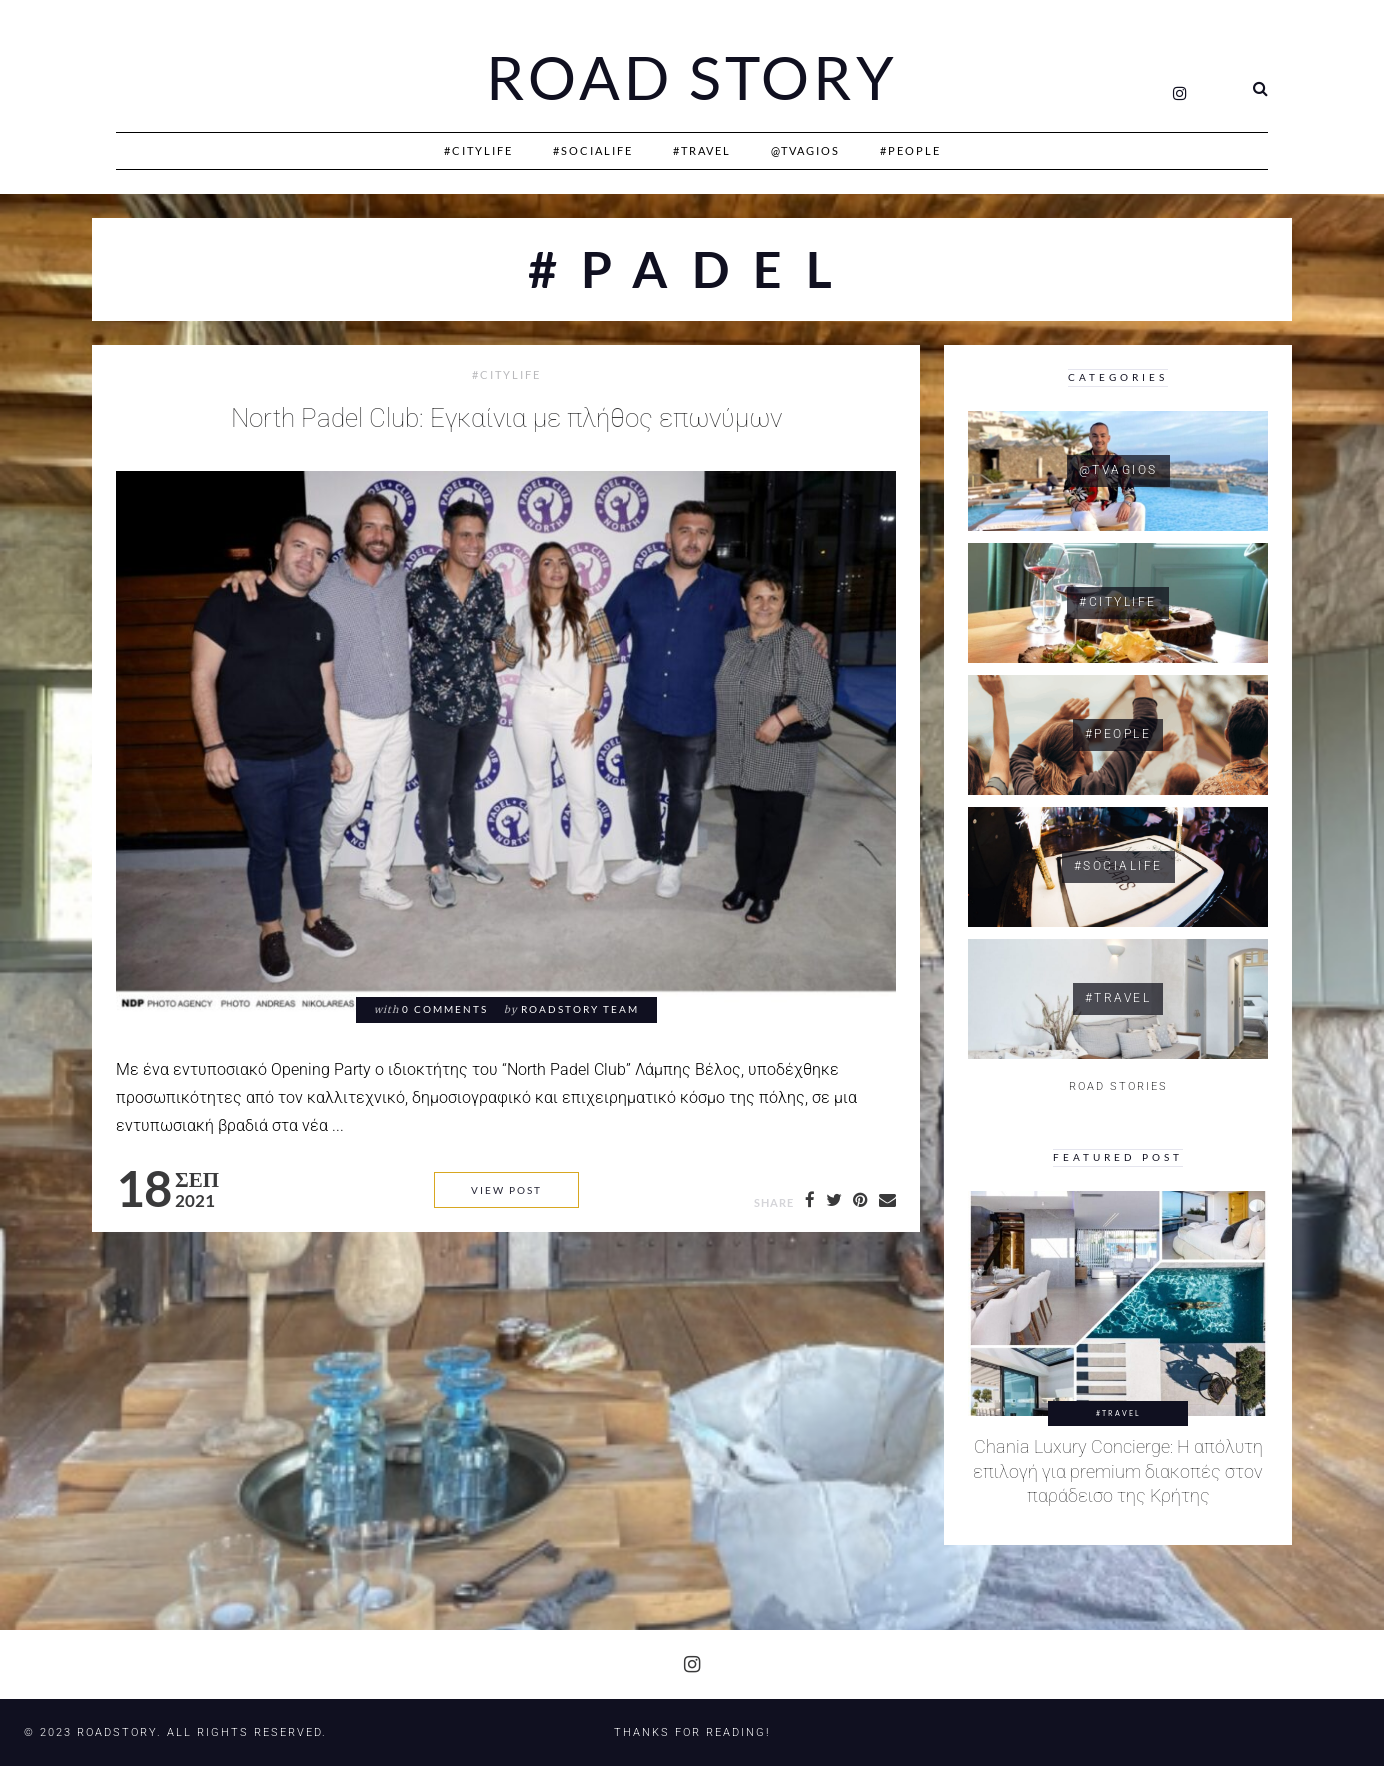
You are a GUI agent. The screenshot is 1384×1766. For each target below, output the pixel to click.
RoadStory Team (580, 1009)
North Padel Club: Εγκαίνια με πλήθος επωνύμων (506, 418)
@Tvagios (805, 150)
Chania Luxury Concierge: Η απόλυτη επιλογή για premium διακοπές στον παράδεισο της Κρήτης (1118, 1471)
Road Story (692, 78)
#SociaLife (593, 150)
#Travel (702, 150)
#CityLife (478, 150)
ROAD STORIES (1118, 1086)
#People (910, 150)
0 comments (445, 1009)
